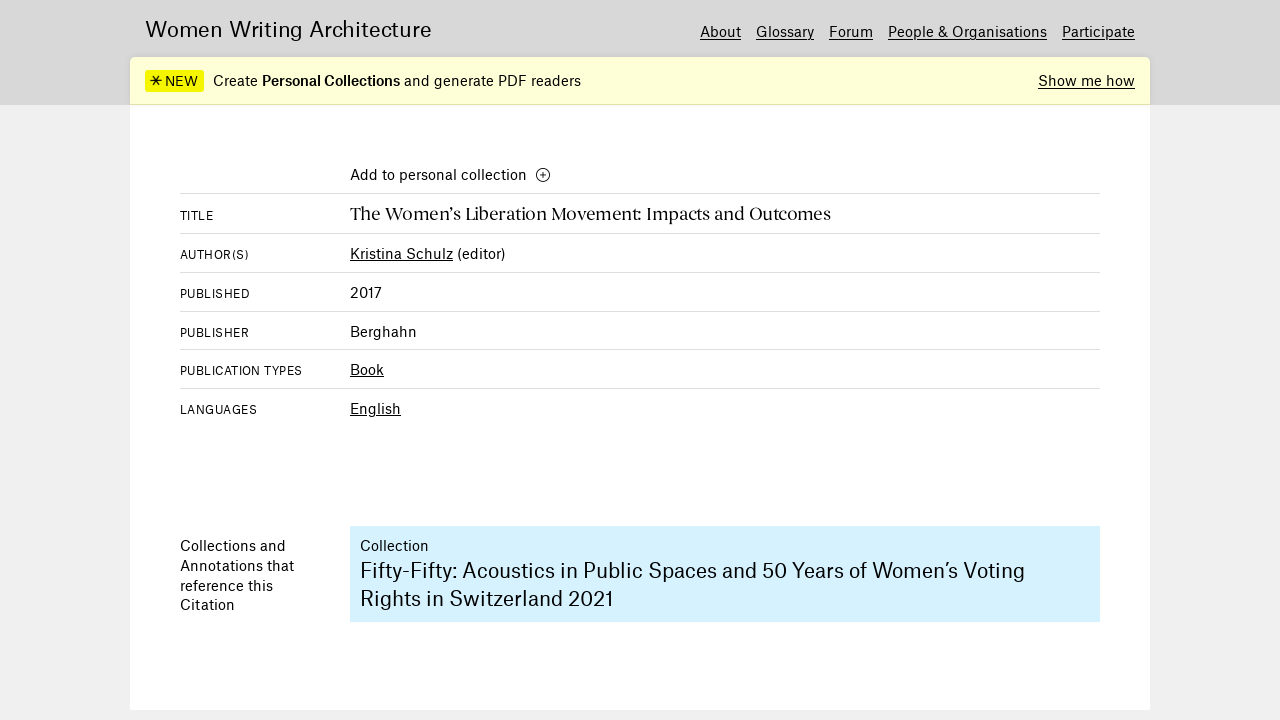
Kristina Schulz (401, 253)
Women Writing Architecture (288, 28)
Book (367, 369)
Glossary (785, 31)
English (375, 408)
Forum (851, 31)
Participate (1098, 31)
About (720, 31)
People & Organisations (967, 31)
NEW (174, 81)
